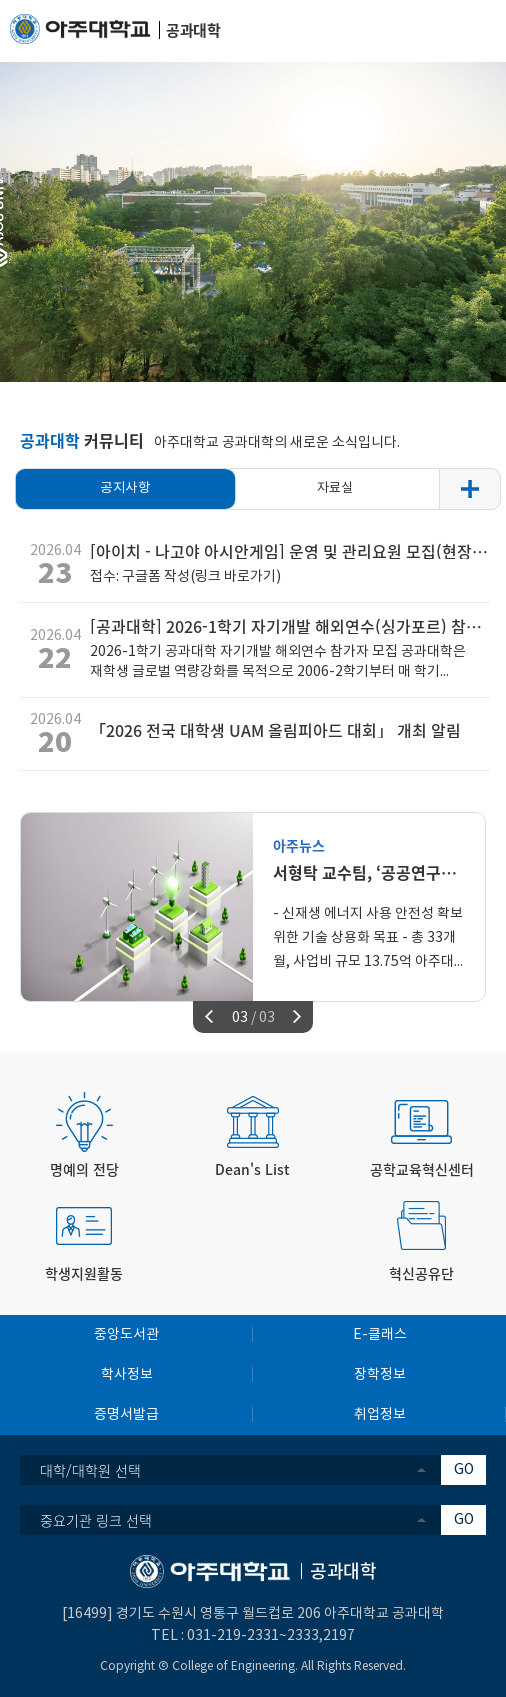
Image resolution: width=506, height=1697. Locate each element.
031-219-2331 (233, 1636)
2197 (339, 1636)
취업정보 (380, 1415)
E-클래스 (380, 1335)
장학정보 (380, 1375)
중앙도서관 (126, 1335)
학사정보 (127, 1375)
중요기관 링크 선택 (96, 1520)
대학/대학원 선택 (90, 1470)
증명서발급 (126, 1415)
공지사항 (125, 488)
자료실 (335, 488)
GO (464, 1470)
